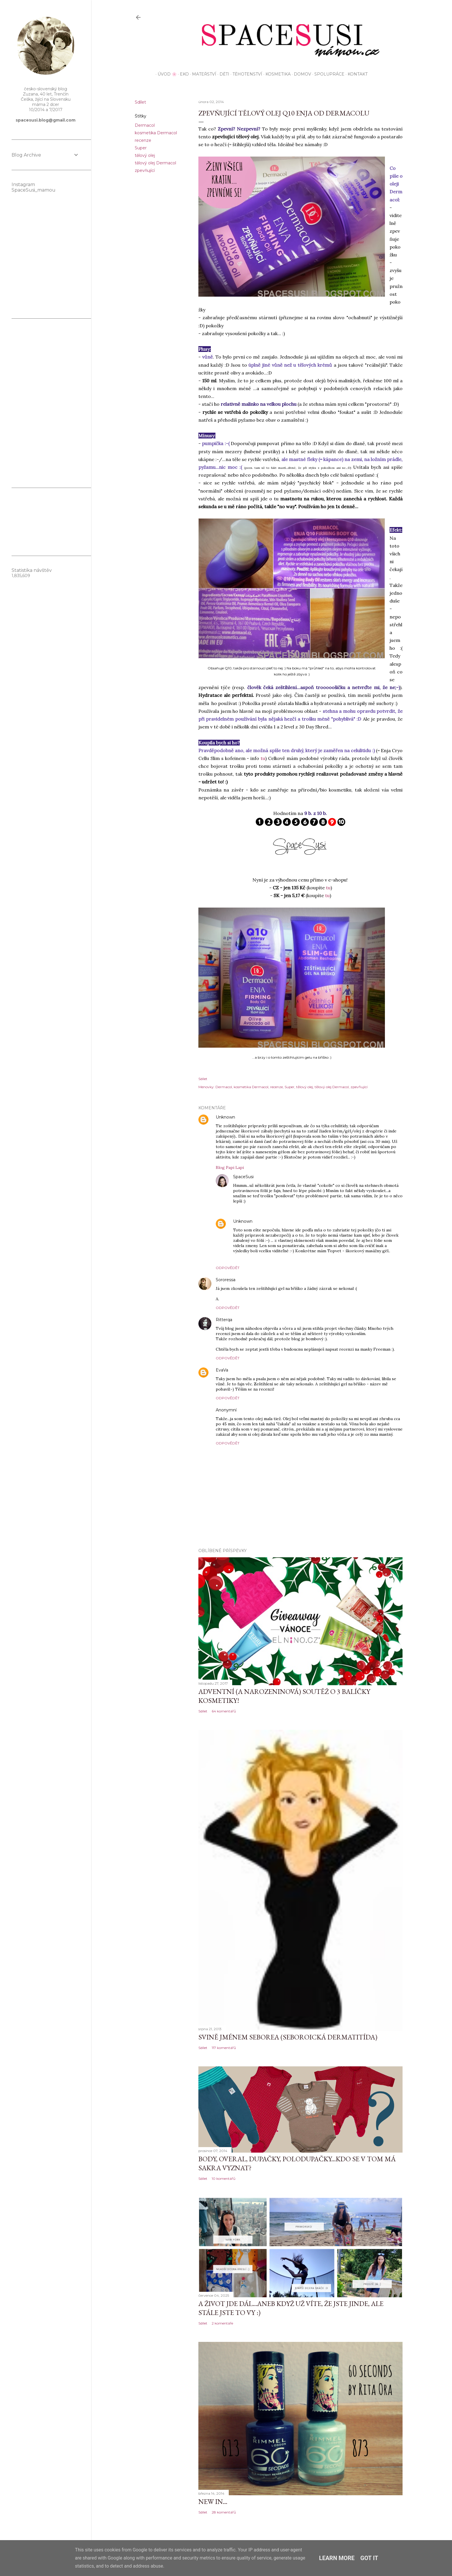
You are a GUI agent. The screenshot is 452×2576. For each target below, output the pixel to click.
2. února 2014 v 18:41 (254, 1117)
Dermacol (145, 125)
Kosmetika (276, 74)
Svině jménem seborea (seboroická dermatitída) (287, 2036)
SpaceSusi (243, 1176)
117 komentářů (224, 2048)
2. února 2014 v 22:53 (252, 1320)
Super (141, 147)
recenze (143, 140)
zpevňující (145, 170)
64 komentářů (224, 1711)
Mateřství (202, 74)
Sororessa (225, 1279)
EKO (182, 74)
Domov (300, 74)
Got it (369, 2558)
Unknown (225, 1117)
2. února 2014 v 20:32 (273, 1221)
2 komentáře (222, 2323)
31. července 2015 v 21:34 (259, 1410)
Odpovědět (227, 1268)
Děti (222, 74)
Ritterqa (224, 1319)
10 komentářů (223, 2178)
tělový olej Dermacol (155, 163)
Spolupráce (327, 74)
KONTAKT (356, 74)
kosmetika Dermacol (156, 132)
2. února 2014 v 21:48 (255, 1280)
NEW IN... (212, 2501)
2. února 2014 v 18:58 (273, 1177)
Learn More (337, 2558)
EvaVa (222, 1370)
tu (263, 758)
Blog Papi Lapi (230, 1167)
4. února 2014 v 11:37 (247, 1370)
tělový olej (145, 155)
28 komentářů (224, 2512)
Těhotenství (245, 74)
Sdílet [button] (140, 102)
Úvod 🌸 (165, 74)
